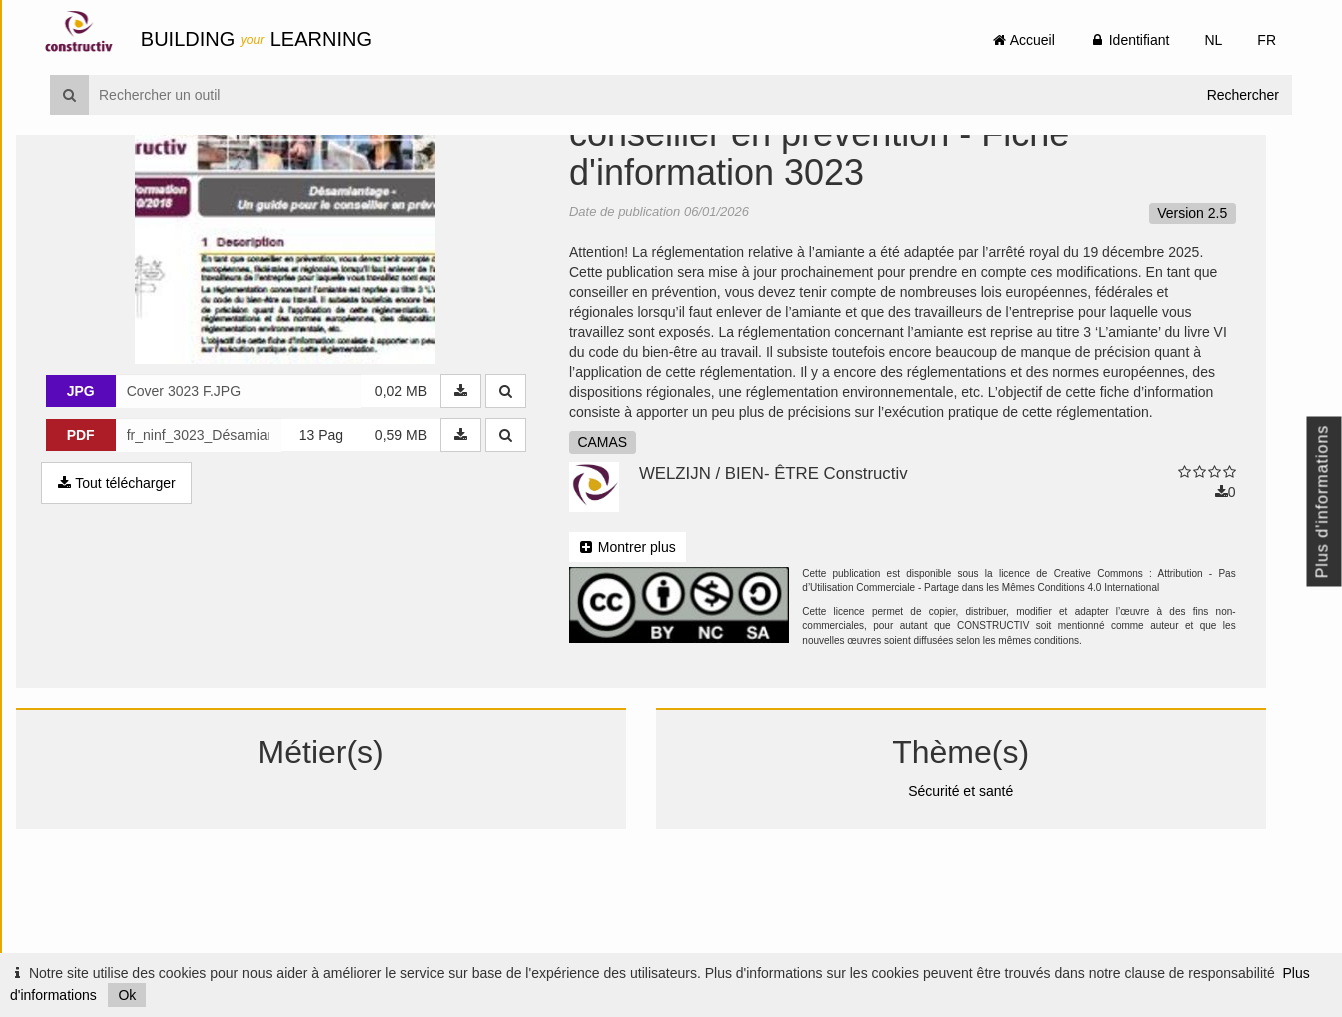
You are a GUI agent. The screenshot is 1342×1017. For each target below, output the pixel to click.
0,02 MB (432, 509)
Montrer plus (658, 664)
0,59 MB (432, 553)
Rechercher (1243, 95)
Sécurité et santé (988, 908)
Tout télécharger (150, 601)
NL (1213, 40)
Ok (127, 995)
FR (1266, 40)
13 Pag (352, 553)
